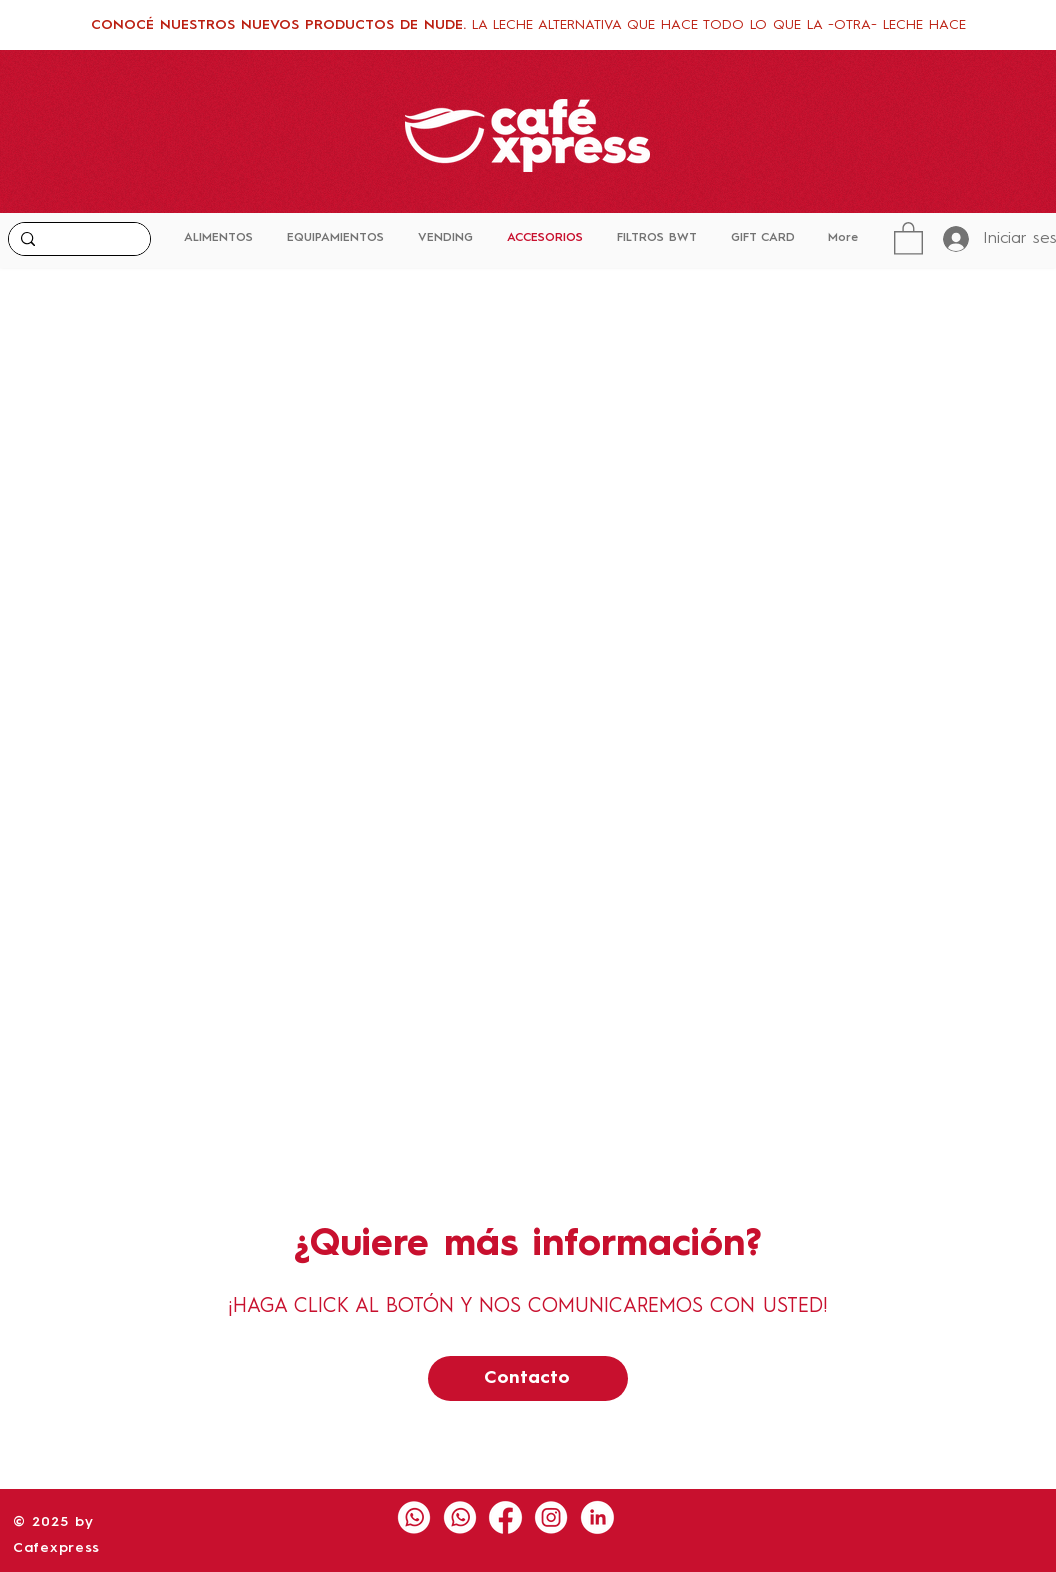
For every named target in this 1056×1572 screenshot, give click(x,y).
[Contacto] (528, 1378)
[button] (908, 237)
